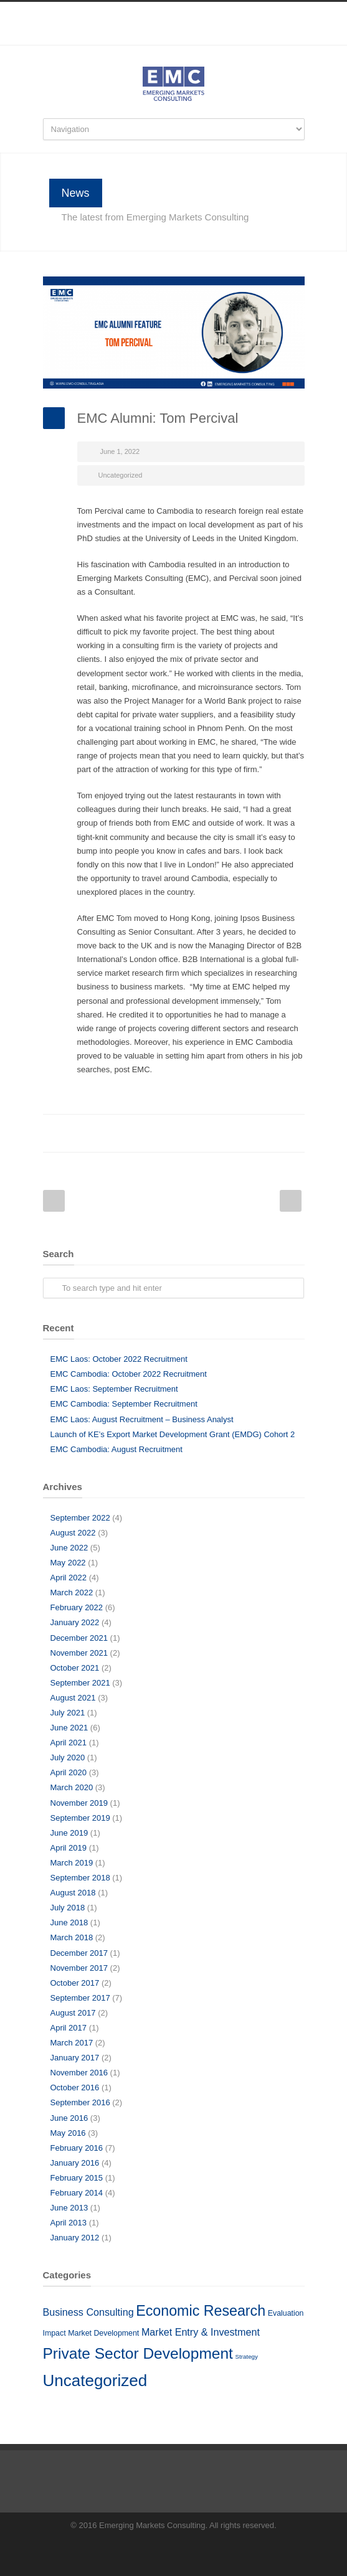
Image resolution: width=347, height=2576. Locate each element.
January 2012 (75, 2237)
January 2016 (75, 2163)
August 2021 (73, 1697)
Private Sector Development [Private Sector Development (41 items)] (138, 2353)
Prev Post (54, 1201)
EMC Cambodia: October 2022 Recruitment (128, 1374)
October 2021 (75, 1668)
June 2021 (69, 1727)
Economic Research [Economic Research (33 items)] (200, 2311)
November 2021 (79, 1653)
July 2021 (67, 1712)
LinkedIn (173, 38)
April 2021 (68, 1742)
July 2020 (67, 1757)
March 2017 (71, 2042)
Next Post (291, 1201)
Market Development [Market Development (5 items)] (103, 2333)
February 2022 (76, 1607)
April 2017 (68, 2027)
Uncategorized (120, 475)
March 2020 (71, 1787)
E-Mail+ (292, 1133)
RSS (198, 38)
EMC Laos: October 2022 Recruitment (119, 1359)
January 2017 (75, 2057)
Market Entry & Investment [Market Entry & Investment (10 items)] (200, 2332)
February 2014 (76, 2192)
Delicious (242, 1133)
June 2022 (69, 1547)
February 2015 (76, 2177)
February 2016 (76, 2148)
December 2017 (79, 1953)
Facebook (148, 38)
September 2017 (80, 1998)
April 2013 (68, 2222)
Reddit (192, 1133)
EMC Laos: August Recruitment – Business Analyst (142, 1419)
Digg (217, 1133)
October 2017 (75, 1983)
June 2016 (69, 2118)
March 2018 (71, 1937)
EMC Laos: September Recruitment (114, 1389)
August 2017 (73, 2012)
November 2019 (79, 1803)
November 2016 (79, 2072)
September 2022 (80, 1517)
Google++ (267, 1133)
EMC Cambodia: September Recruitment (123, 1403)
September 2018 (80, 1877)
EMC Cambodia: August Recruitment (116, 1449)
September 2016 (80, 2102)
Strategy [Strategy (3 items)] (246, 2356)
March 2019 (71, 1862)
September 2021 (80, 1682)
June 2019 (69, 1833)
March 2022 (71, 1592)
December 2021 (79, 1638)
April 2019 (68, 1847)
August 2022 (73, 1532)
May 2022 (68, 1562)
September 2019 (80, 1818)
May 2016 (68, 2133)
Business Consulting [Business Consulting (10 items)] (88, 2312)
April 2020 (68, 1772)
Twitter (142, 1133)
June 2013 (69, 2207)
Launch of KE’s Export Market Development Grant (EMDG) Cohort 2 (172, 1434)
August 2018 (73, 1892)
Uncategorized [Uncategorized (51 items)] (95, 2380)
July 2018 (67, 1907)
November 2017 (79, 1968)
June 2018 (69, 1922)
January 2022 (75, 1622)
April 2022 (68, 1577)
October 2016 (75, 2087)
